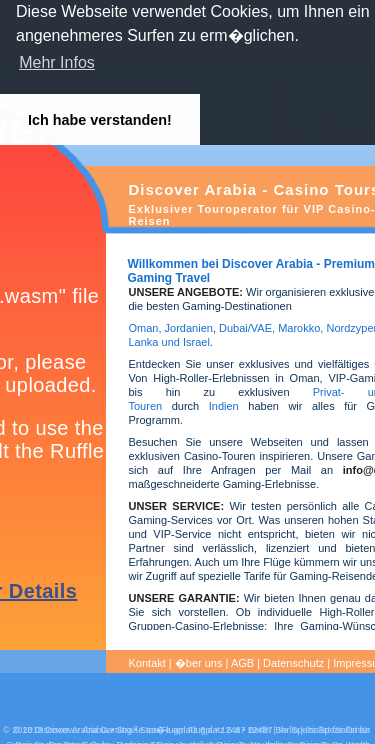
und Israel (183, 342)
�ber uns (199, 663)
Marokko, (302, 328)
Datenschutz (293, 663)
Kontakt (147, 663)
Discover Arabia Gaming (83, 730)
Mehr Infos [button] (57, 62)
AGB (242, 663)
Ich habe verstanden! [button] (100, 120)
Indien (224, 406)
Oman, (145, 328)
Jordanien (189, 328)
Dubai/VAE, (247, 328)
